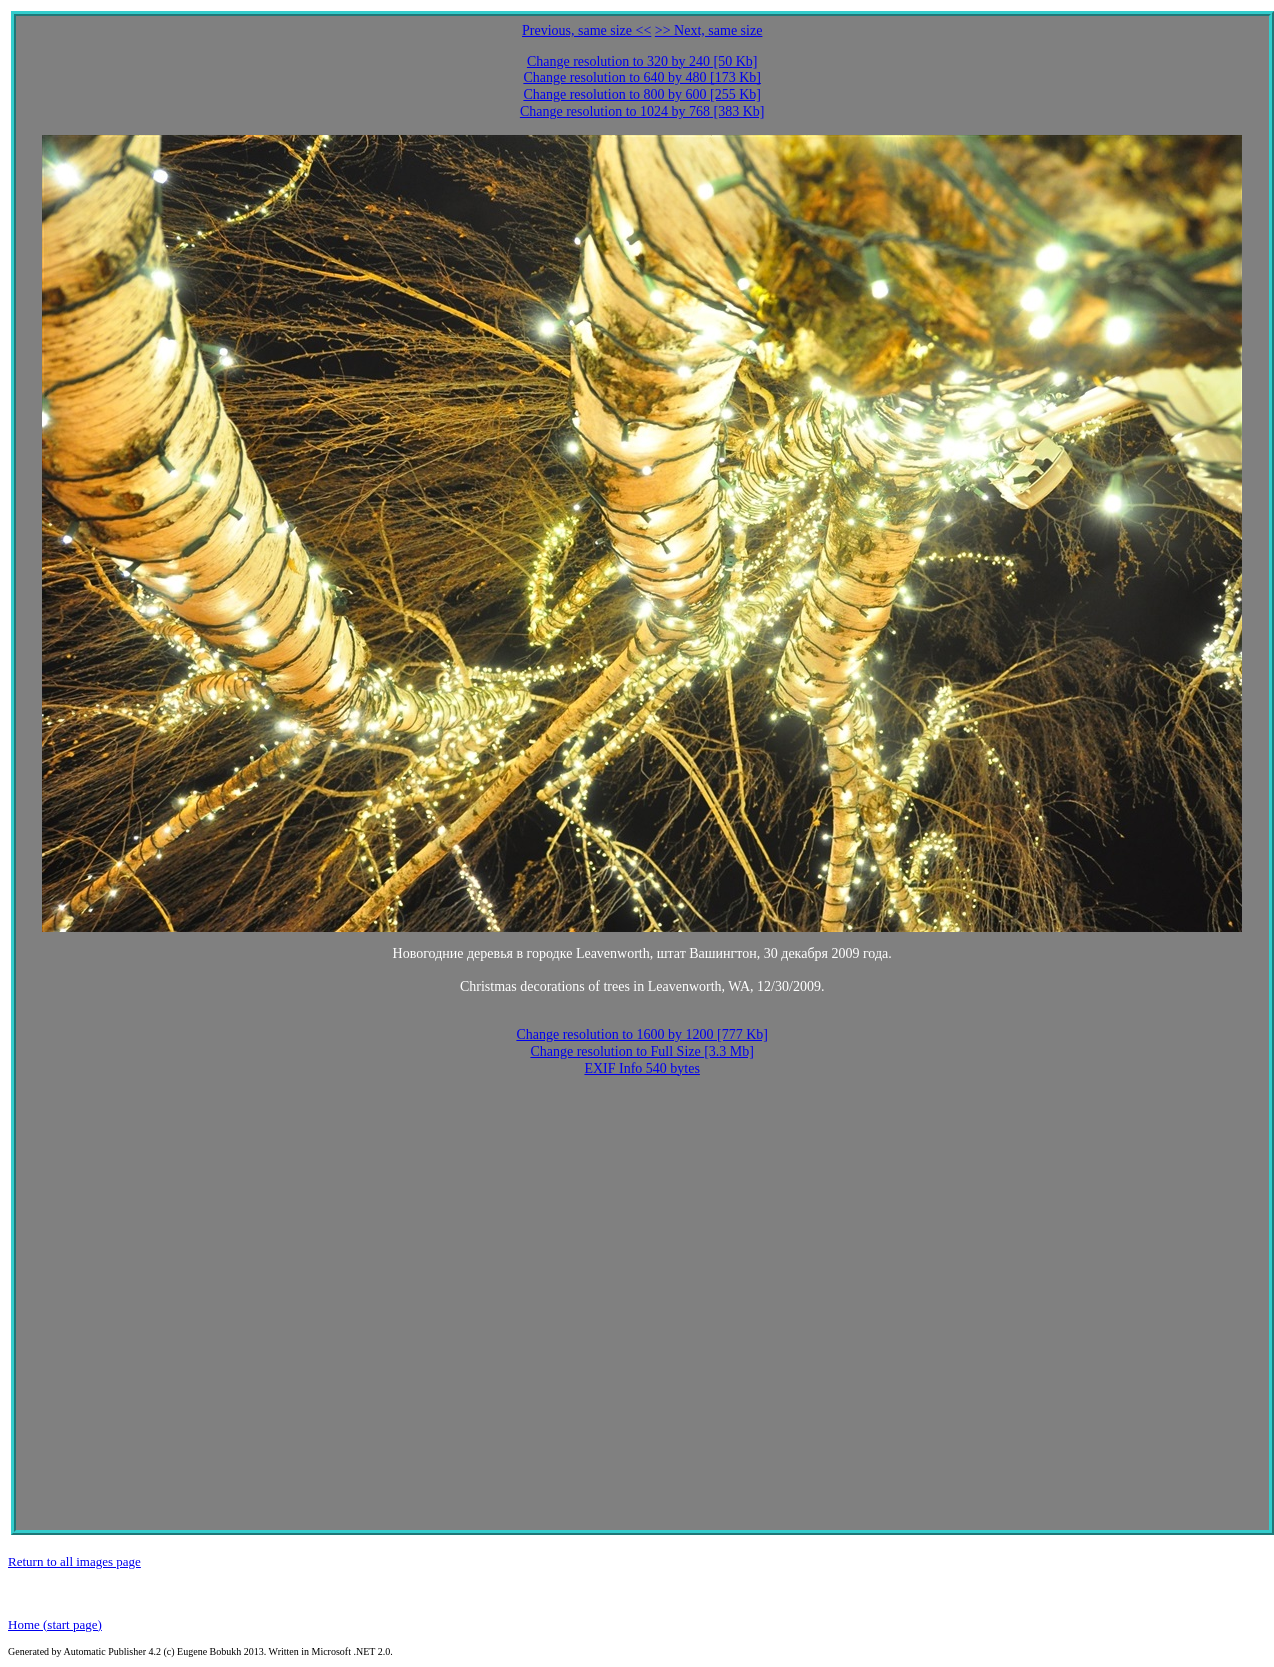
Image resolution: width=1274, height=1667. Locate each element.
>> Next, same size (709, 30)
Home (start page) (55, 1624)
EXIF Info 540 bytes (642, 1068)
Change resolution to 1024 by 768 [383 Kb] (642, 111)
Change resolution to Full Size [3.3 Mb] (642, 1051)
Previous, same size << (586, 30)
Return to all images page (74, 1561)
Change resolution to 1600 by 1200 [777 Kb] (642, 1034)
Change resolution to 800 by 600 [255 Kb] (642, 94)
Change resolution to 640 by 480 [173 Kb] (642, 77)
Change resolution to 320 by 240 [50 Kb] (642, 61)
